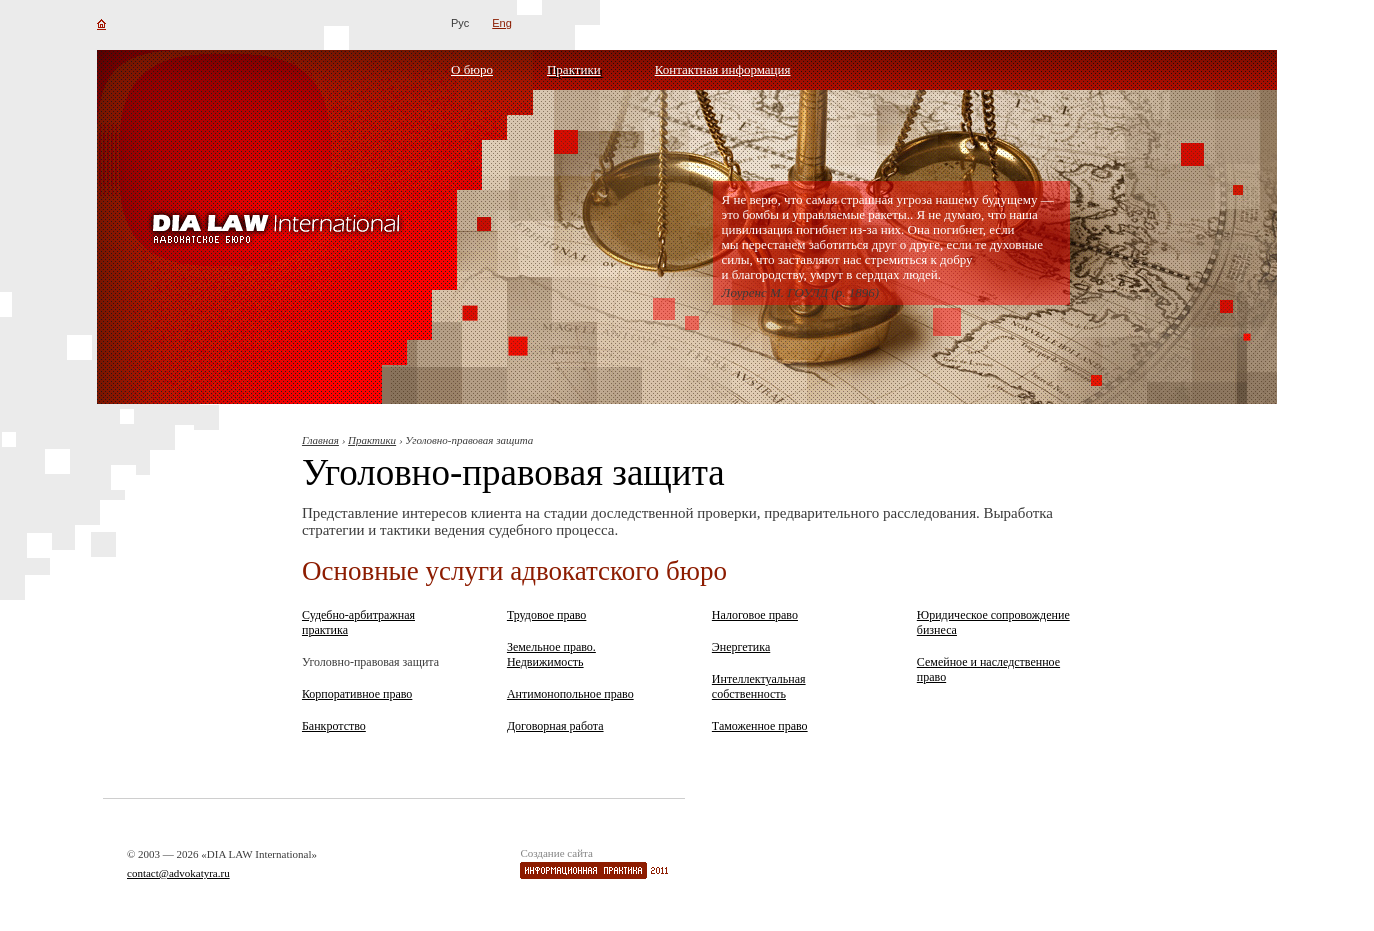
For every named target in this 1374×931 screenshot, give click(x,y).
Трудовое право (546, 615)
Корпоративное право (357, 694)
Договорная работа (555, 726)
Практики (574, 69)
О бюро (472, 69)
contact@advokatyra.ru (178, 873)
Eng (502, 23)
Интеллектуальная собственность (759, 686)
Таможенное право (760, 726)
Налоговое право (755, 615)
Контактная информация (723, 69)
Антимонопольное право (570, 694)
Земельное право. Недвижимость (551, 654)
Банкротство (334, 726)
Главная (320, 440)
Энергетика (741, 647)
